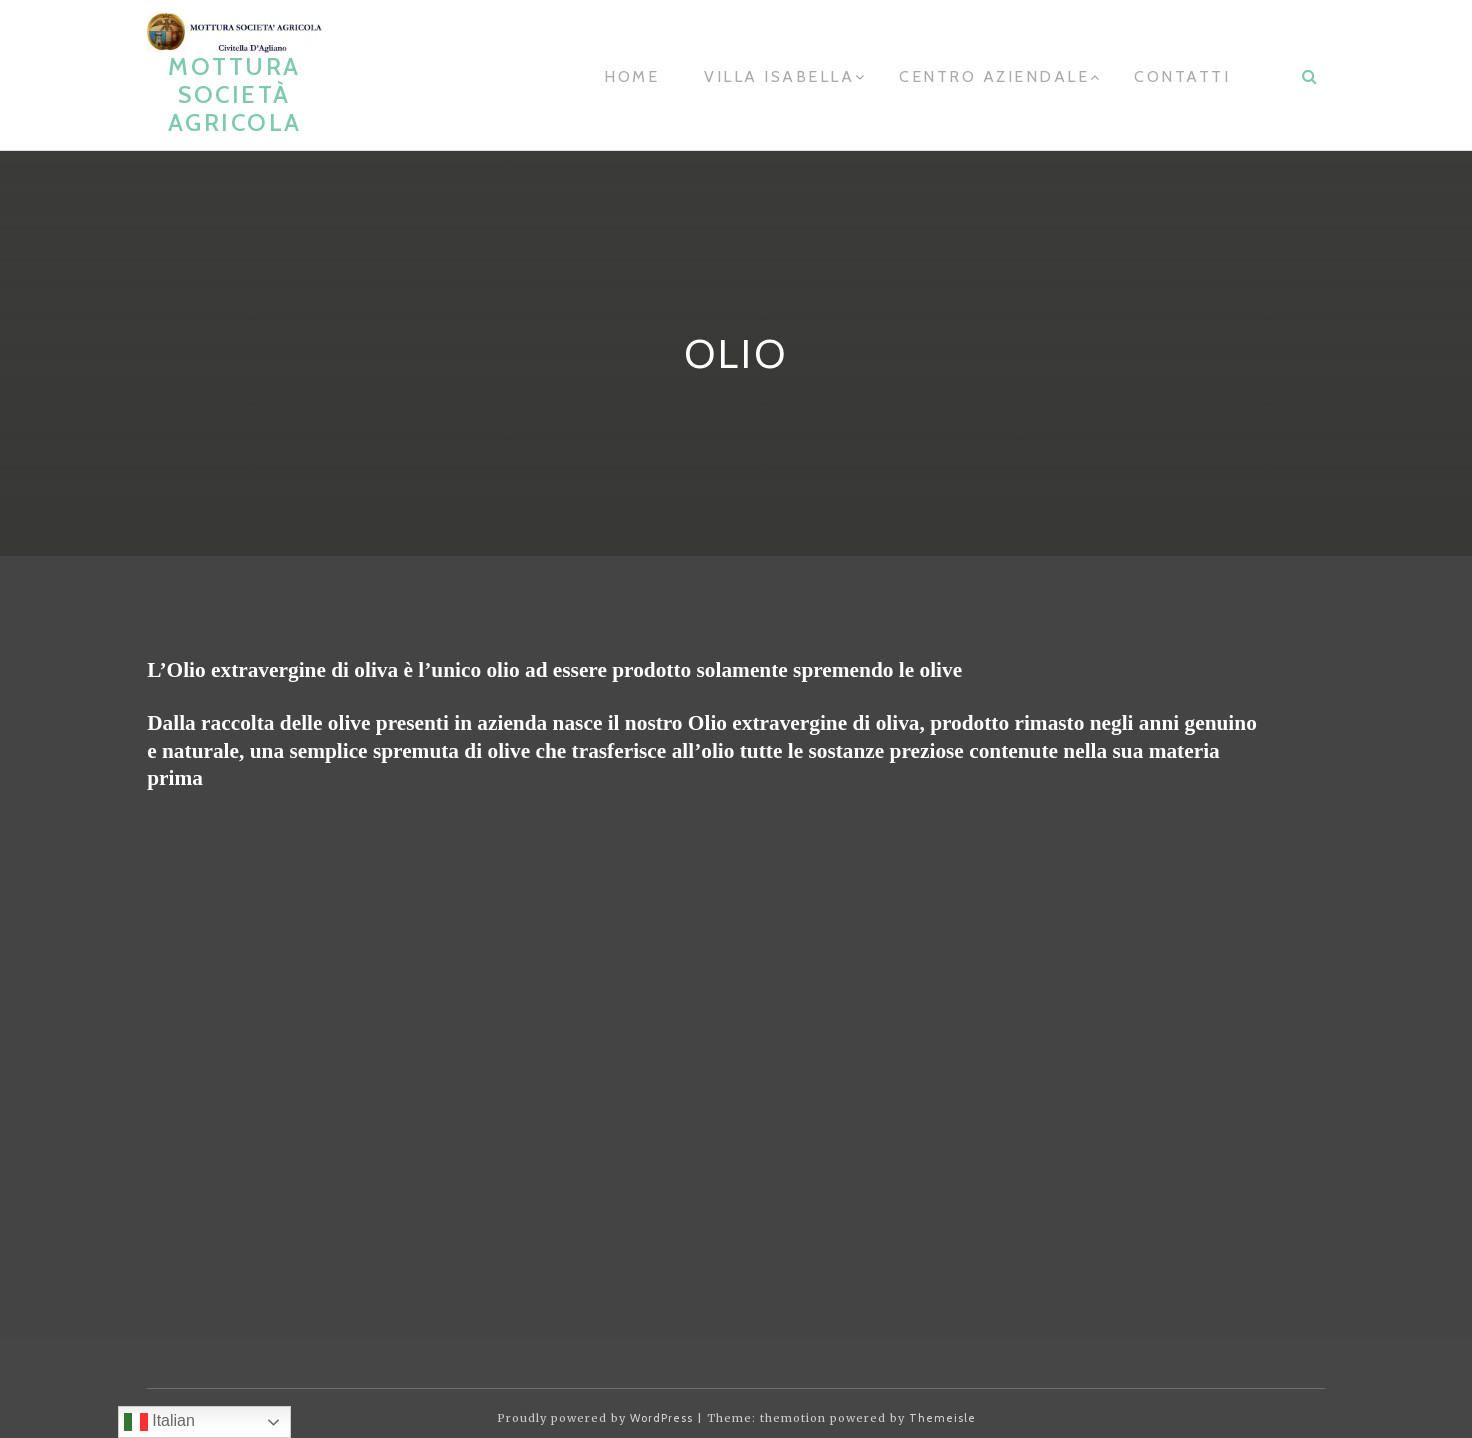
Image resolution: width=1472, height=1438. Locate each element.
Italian (159, 1422)
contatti (1182, 76)
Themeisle (942, 1418)
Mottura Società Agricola (235, 94)
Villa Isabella (779, 76)
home (631, 76)
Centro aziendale (994, 76)
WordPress (661, 1418)
